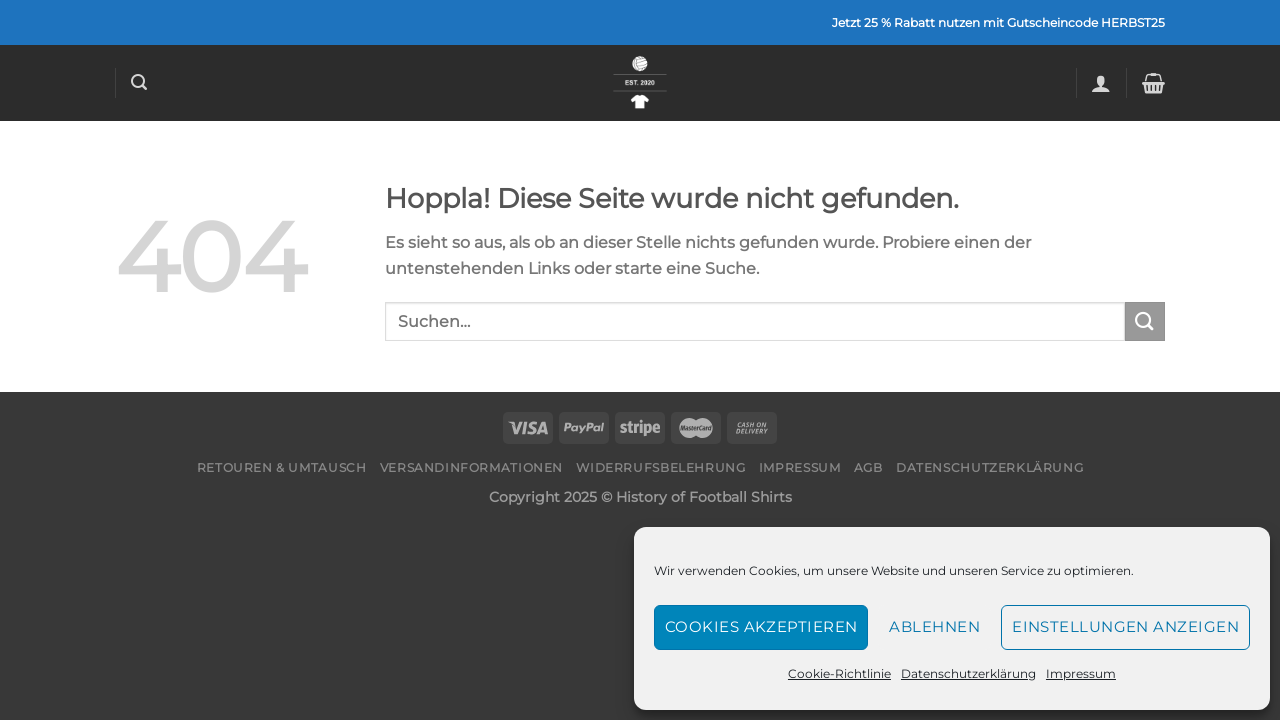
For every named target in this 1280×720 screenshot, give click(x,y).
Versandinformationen (471, 467)
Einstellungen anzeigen (1125, 626)
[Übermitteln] (1145, 321)
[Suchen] (139, 82)
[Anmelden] (1101, 83)
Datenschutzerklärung (968, 673)
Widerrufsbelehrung (660, 467)
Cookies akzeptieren (761, 626)
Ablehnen (934, 626)
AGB (868, 467)
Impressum (1081, 673)
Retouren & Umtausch (282, 467)
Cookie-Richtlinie (839, 673)
